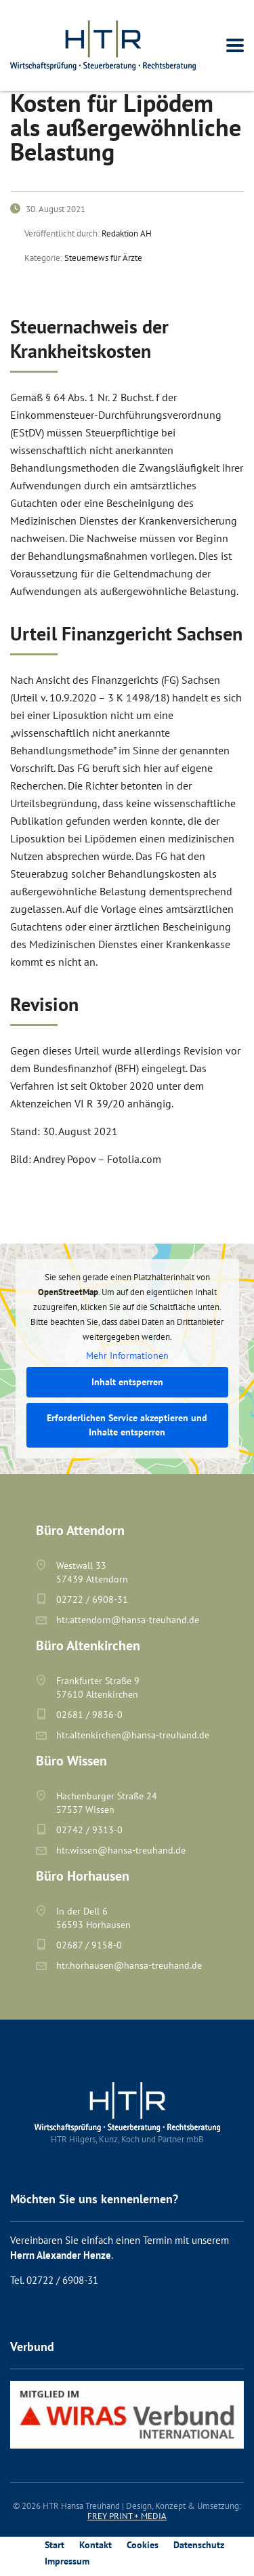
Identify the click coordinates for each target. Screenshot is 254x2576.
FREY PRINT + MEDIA (127, 2516)
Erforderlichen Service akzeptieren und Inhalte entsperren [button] (127, 1425)
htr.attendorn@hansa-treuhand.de (127, 1620)
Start (54, 2545)
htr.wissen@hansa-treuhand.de (121, 1850)
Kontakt (95, 2545)
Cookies (142, 2545)
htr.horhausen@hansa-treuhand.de (129, 1965)
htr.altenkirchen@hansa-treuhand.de (132, 1735)
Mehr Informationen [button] (127, 1356)
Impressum (67, 2561)
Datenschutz (198, 2545)
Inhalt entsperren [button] (127, 1382)
